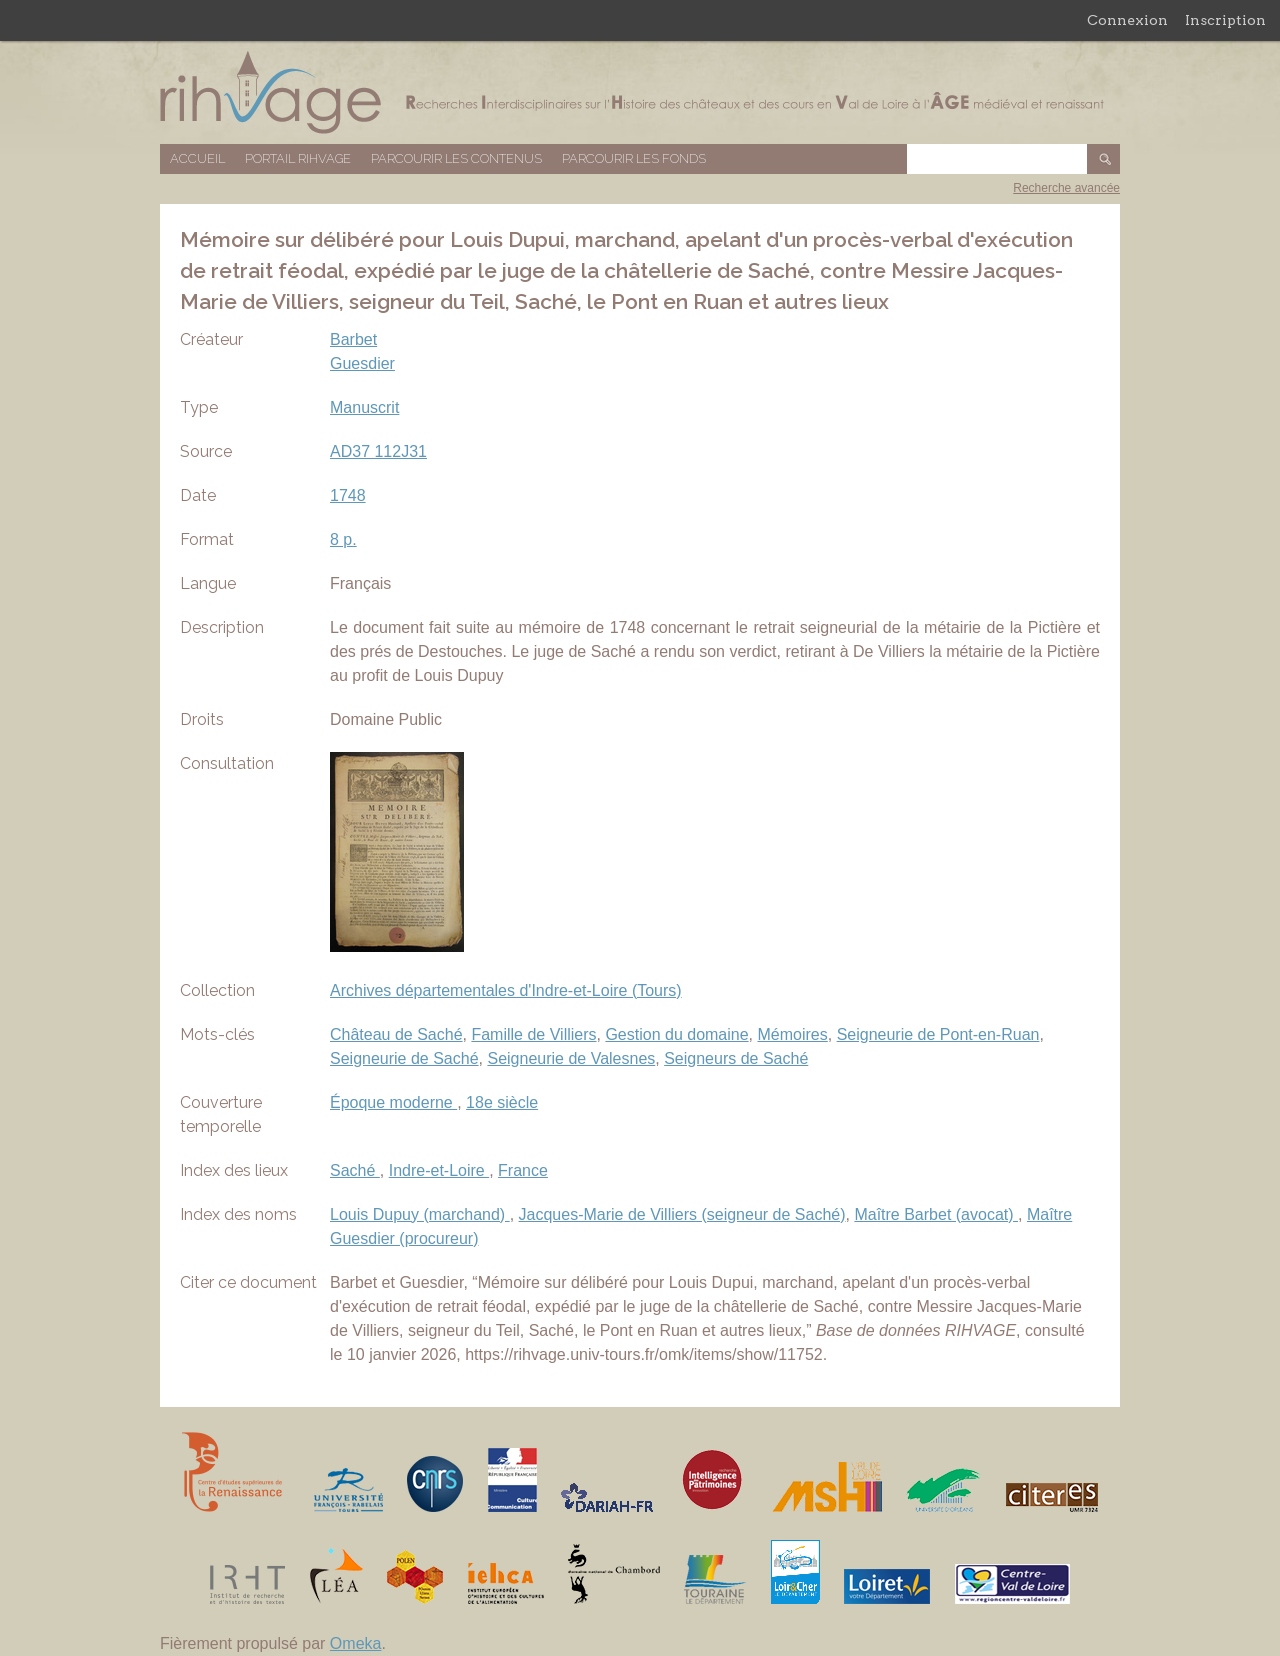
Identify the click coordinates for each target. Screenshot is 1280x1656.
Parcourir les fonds (634, 158)
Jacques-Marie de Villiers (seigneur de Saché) (682, 1214)
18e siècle (502, 1102)
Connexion (1127, 20)
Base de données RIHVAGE (640, 92)
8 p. (343, 539)
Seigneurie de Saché (404, 1058)
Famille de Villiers (533, 1034)
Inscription (1225, 20)
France (523, 1170)
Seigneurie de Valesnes (571, 1058)
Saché (355, 1170)
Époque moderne (393, 1102)
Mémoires (793, 1034)
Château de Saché (396, 1034)
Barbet (353, 339)
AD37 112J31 (378, 451)
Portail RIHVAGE (298, 158)
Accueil (197, 158)
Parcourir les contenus (456, 158)
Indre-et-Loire (439, 1170)
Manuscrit (364, 407)
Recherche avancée (1066, 188)
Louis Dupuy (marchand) (420, 1214)
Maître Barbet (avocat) (936, 1214)
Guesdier (362, 363)
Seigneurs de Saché (736, 1058)
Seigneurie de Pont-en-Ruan (938, 1034)
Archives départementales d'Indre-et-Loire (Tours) (506, 990)
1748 (348, 495)
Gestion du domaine (676, 1034)
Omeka (356, 1643)
